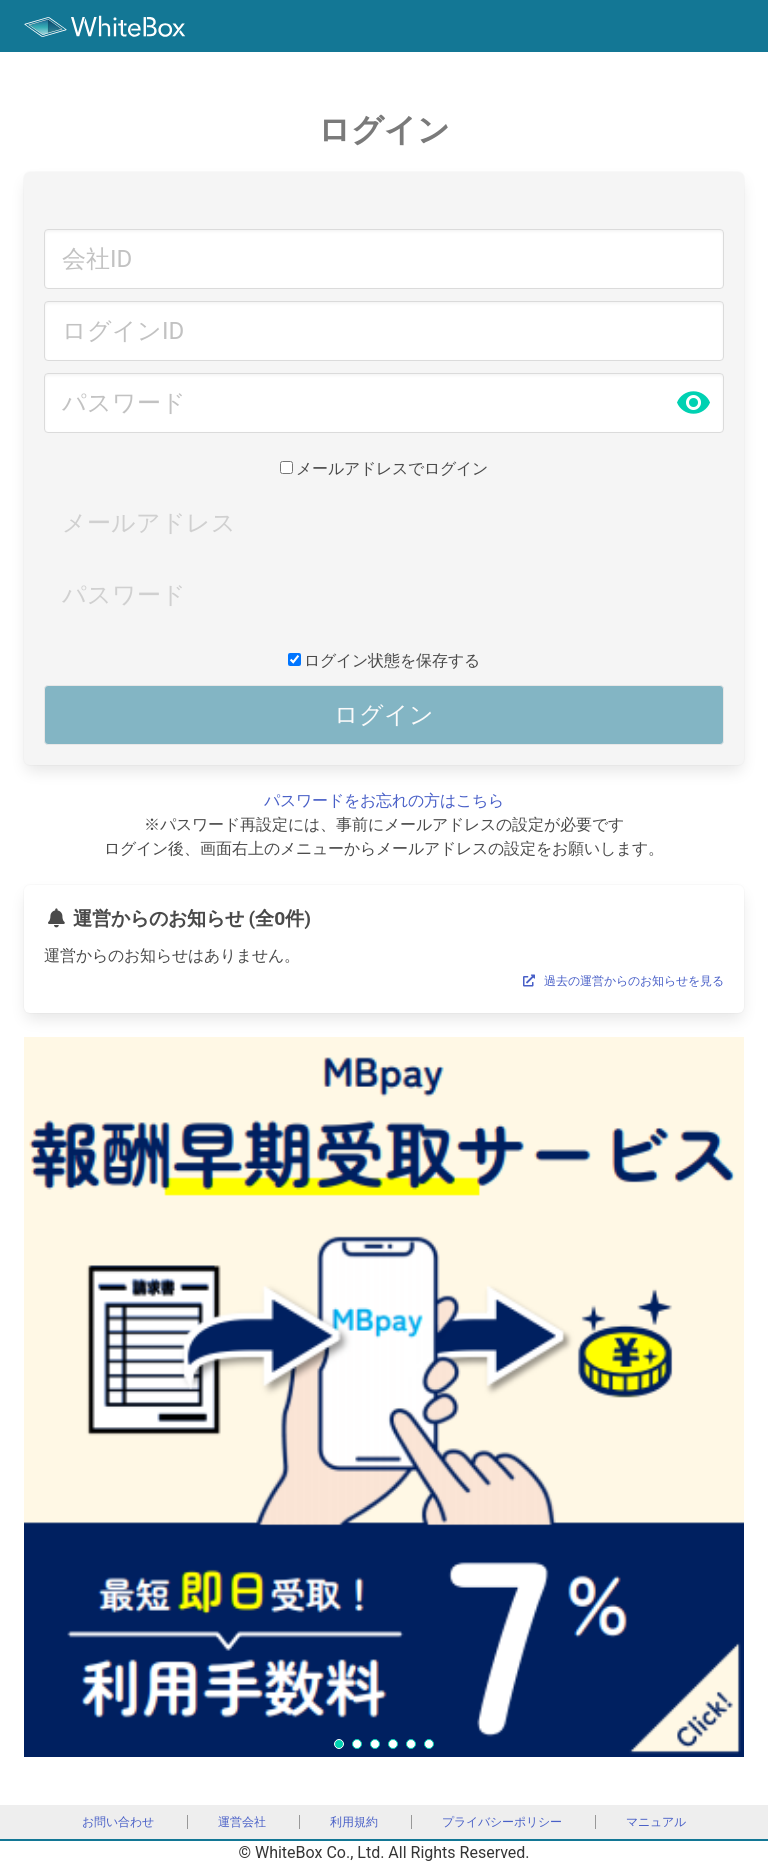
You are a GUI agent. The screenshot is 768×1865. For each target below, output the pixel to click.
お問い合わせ (118, 1822)
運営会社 (242, 1822)
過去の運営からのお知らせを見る (620, 981)
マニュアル (656, 1822)
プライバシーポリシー (502, 1822)
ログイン (384, 715)
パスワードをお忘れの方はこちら (384, 800)
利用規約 (354, 1822)
